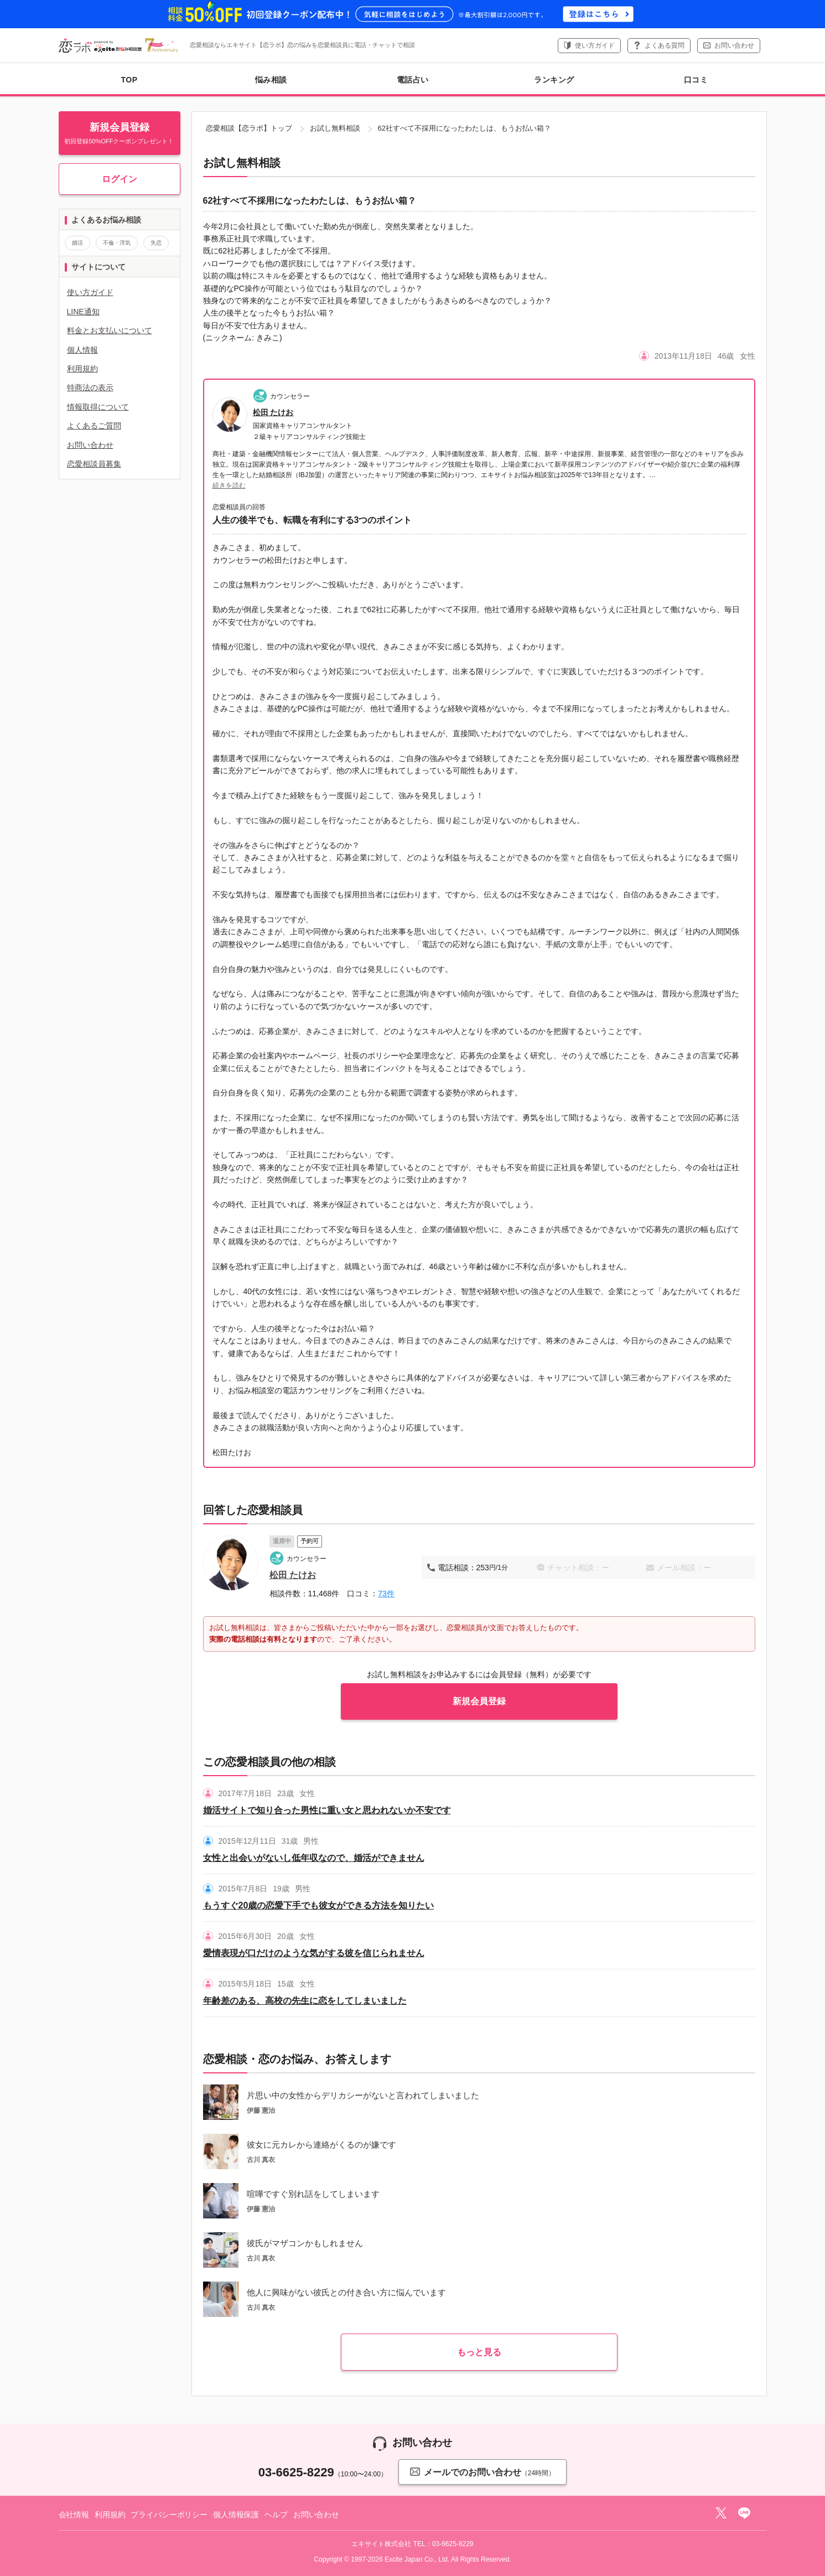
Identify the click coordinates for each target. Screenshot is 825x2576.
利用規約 (82, 368)
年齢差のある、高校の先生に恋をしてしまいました (305, 2000)
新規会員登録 (479, 1701)
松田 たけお (273, 412)
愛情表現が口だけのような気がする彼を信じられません (313, 1953)
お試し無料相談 (335, 128)
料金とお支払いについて (109, 330)
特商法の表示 (90, 387)
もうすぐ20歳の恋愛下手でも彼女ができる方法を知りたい (318, 1905)
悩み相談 (271, 79)
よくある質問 (664, 45)
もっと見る (479, 2352)
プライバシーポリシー (169, 2514)
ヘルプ (276, 2514)
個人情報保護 (236, 2514)
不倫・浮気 (117, 243)
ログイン (119, 179)
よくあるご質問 (94, 425)
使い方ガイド (595, 45)
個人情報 (82, 349)
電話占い (413, 79)
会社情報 (74, 2514)
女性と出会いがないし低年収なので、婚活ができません (313, 1858)
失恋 (156, 243)
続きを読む (229, 485)
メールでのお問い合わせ (482, 2471)
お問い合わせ (734, 45)
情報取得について (98, 406)
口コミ (696, 79)
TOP (129, 79)
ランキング (554, 79)
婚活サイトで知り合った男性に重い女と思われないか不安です (327, 1810)
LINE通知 (83, 311)
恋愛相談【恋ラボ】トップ (249, 128)
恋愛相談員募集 (94, 463)
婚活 (77, 243)
